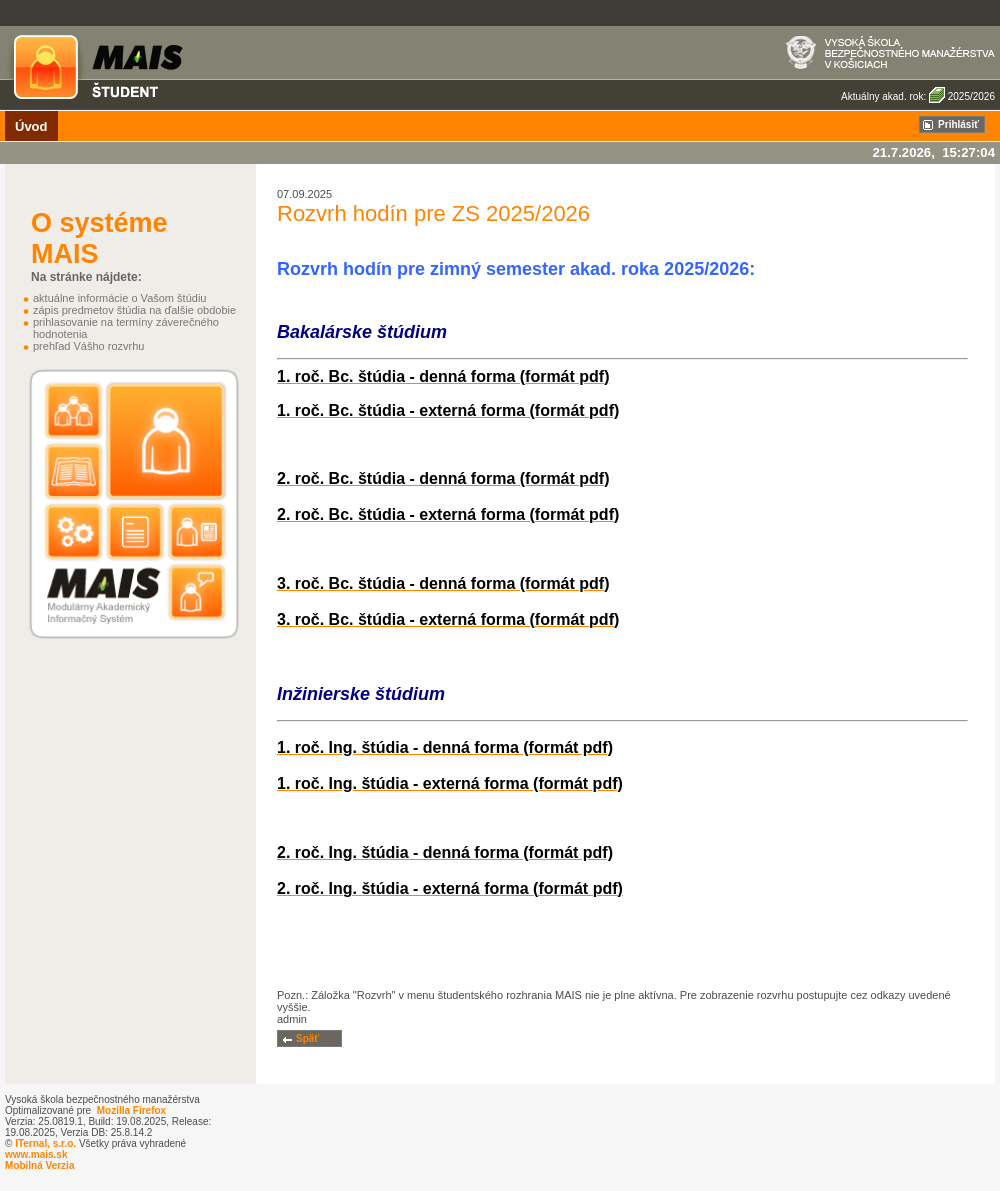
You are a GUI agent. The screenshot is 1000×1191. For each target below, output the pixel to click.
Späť (307, 1038)
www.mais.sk (36, 1154)
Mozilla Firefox (131, 1110)
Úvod (31, 126)
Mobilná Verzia (39, 1165)
